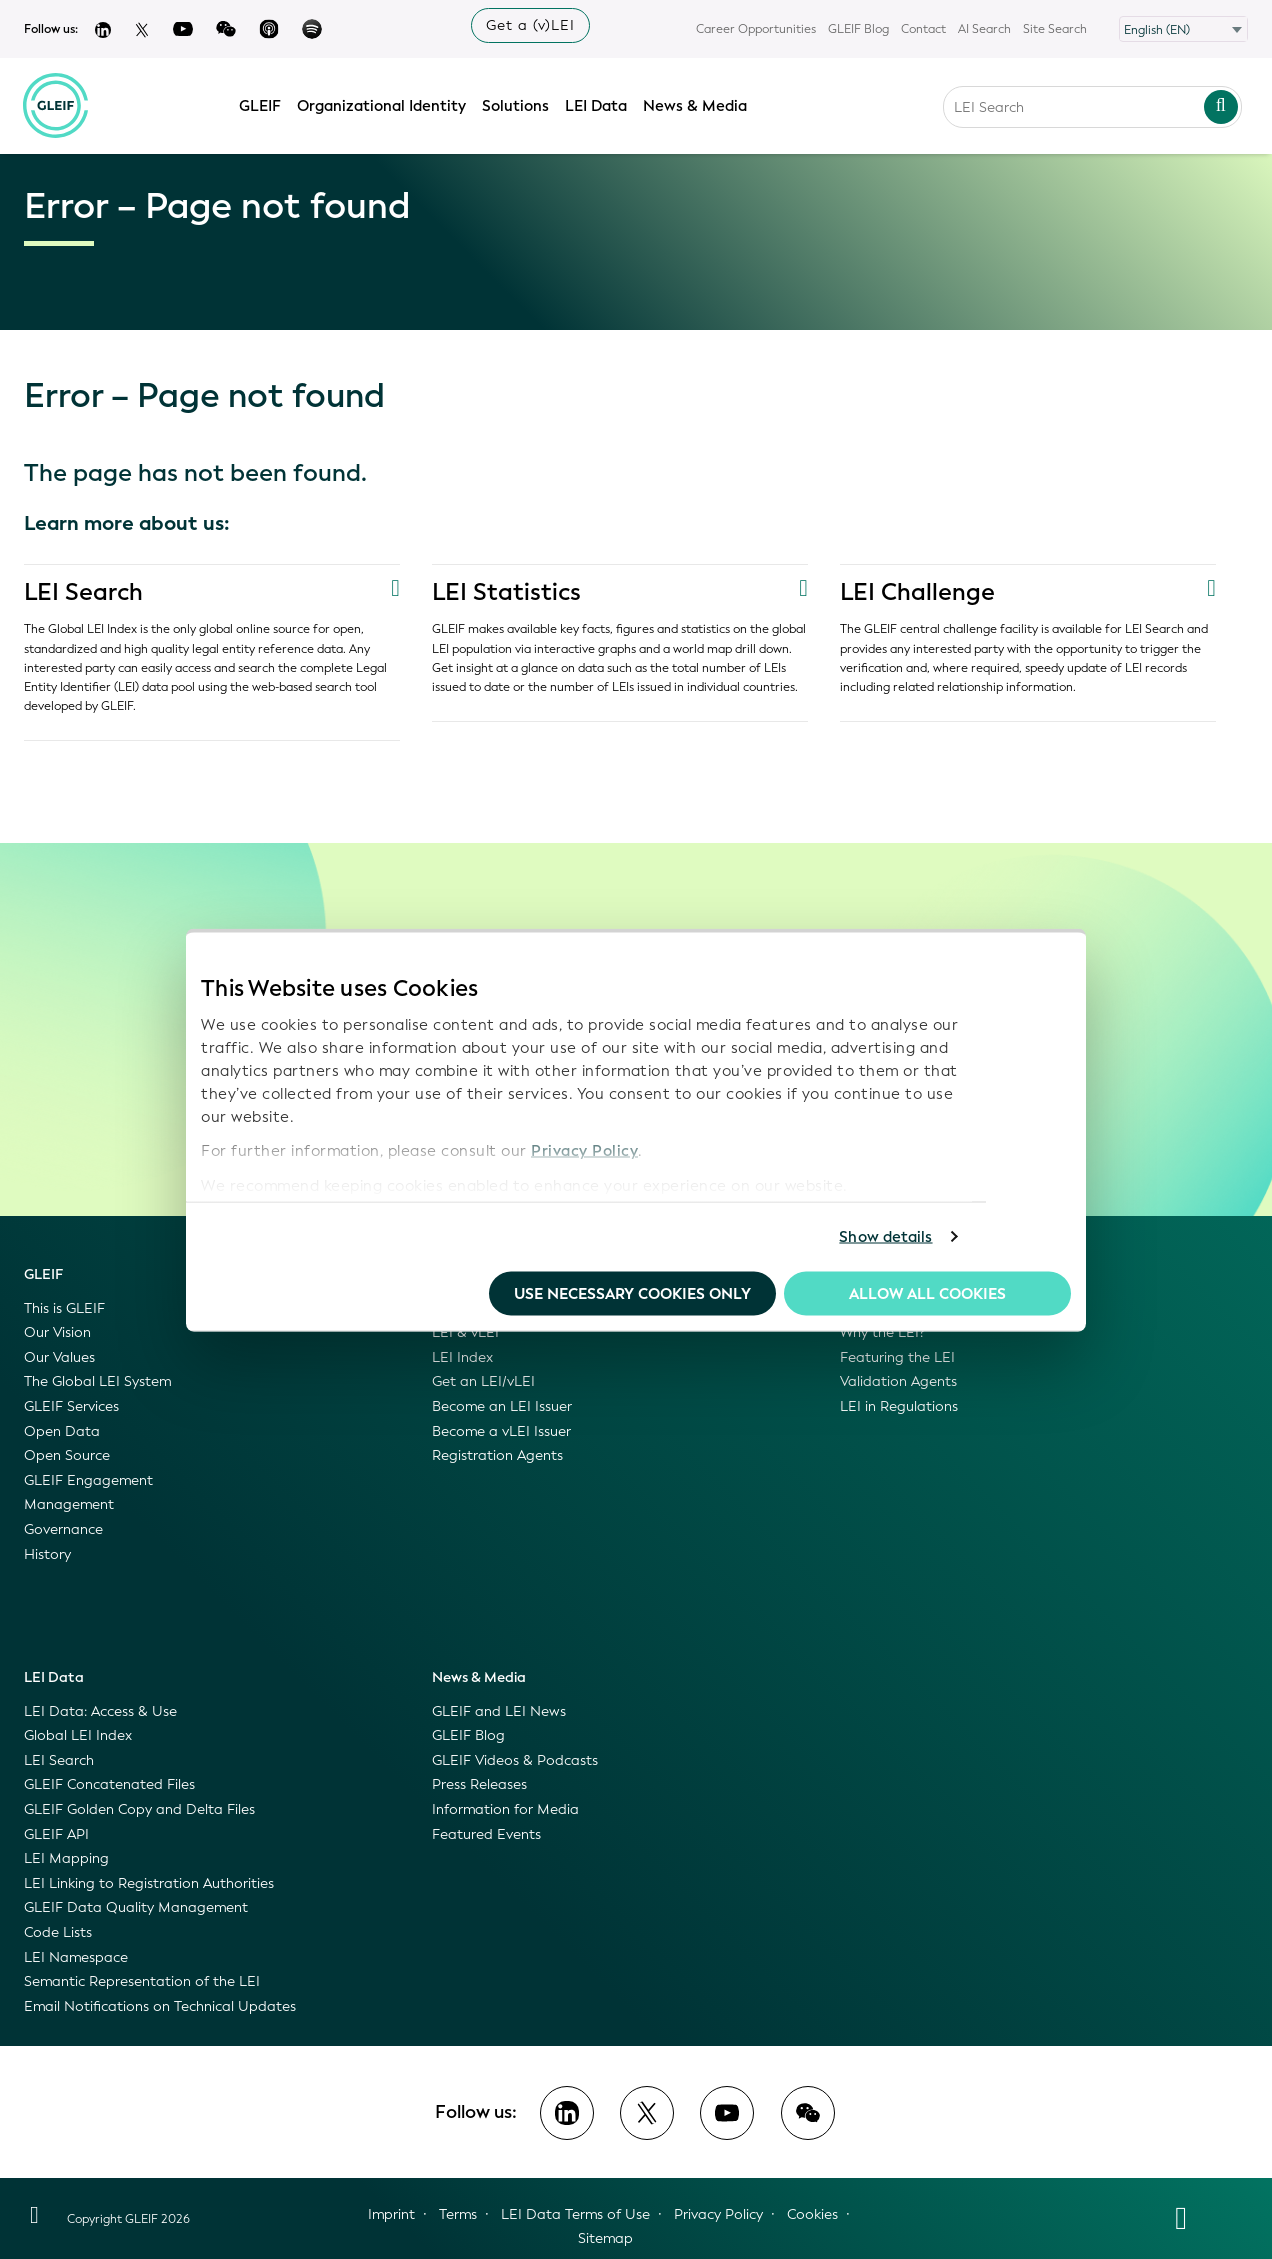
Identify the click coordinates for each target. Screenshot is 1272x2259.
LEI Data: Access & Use (100, 1711)
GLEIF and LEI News (499, 1711)
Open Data (62, 1431)
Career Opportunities (756, 29)
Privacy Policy (584, 1151)
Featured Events (486, 1834)
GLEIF (261, 103)
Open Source (67, 1455)
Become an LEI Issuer (502, 1406)
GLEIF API (56, 1834)
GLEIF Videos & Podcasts (515, 1760)
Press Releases (479, 1784)
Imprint (391, 2214)
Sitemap (605, 2238)
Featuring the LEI (897, 1357)
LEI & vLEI (465, 1332)
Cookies (812, 2214)
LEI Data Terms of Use (575, 2214)
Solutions (516, 103)
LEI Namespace (76, 1957)
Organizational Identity (382, 103)
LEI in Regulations (899, 1406)
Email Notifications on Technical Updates (160, 2006)
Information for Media (505, 1809)
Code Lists (58, 1932)
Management (69, 1504)
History (47, 1554)
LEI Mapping (66, 1858)
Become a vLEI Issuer (501, 1431)
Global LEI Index (78, 1735)
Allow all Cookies (927, 1293)
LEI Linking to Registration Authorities (149, 1883)
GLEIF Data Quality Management (136, 1907)
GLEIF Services (71, 1406)
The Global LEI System (97, 1381)
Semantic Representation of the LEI (142, 1981)
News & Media (696, 103)
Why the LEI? (882, 1332)
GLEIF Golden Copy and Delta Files (139, 1809)
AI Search (984, 29)
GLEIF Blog (858, 29)
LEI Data (597, 103)
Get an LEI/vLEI (483, 1381)
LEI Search (84, 592)
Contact (923, 29)
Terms (458, 2214)
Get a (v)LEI (530, 25)
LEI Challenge (918, 592)
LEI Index (462, 1357)
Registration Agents (497, 1455)
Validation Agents (898, 1381)
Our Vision (57, 1332)
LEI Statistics (507, 592)
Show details (885, 1237)
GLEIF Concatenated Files (109, 1784)
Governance (63, 1529)
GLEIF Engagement (88, 1480)
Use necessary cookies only (632, 1293)
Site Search (1055, 29)
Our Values (59, 1357)
